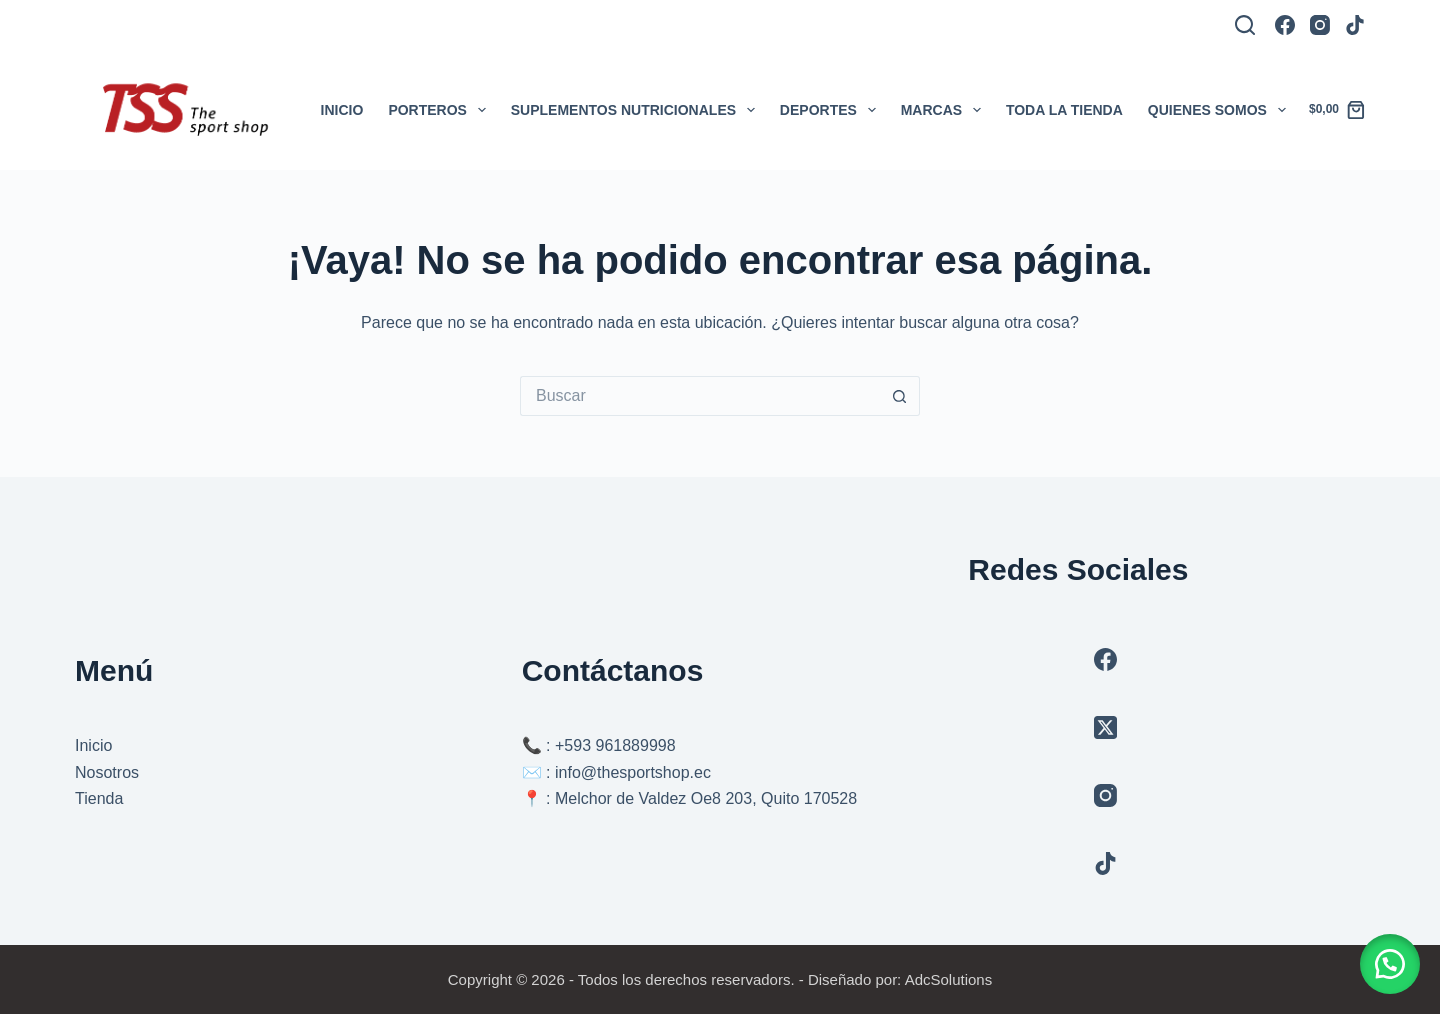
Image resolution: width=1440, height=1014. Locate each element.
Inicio (342, 110)
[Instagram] (1320, 25)
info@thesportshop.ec (633, 772)
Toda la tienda (1064, 110)
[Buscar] (1245, 25)
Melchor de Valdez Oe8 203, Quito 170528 (706, 798)
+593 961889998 (615, 745)
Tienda (99, 798)
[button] (1390, 964)
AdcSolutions (949, 979)
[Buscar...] (700, 396)
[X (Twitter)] (1105, 727)
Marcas (945, 110)
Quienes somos (1221, 110)
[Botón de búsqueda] (900, 396)
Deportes (832, 110)
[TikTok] (1355, 25)
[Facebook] (1285, 25)
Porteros (440, 110)
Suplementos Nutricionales (637, 110)
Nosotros (107, 772)
